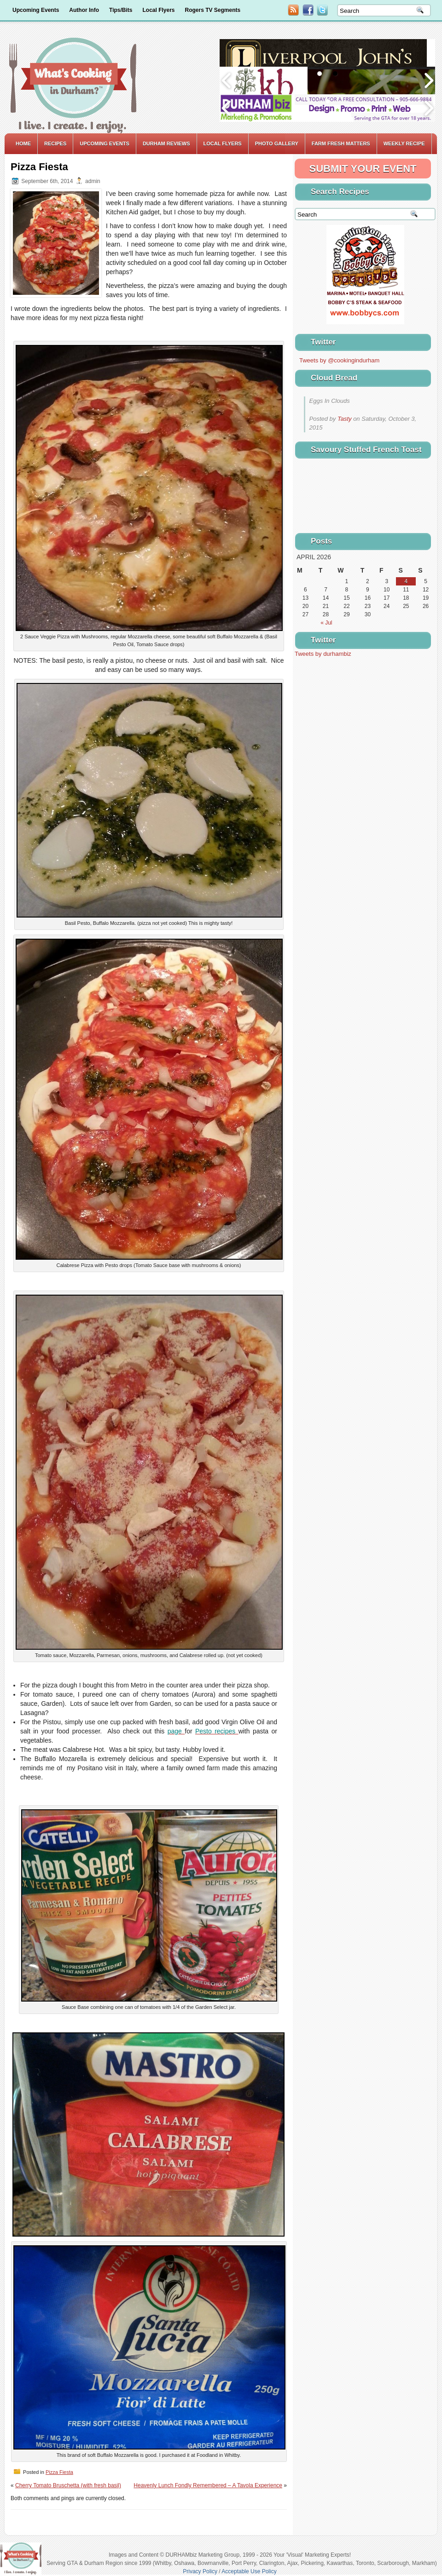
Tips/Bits (120, 10)
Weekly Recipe (404, 143)
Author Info (84, 10)
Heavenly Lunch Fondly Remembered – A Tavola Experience (208, 2485)
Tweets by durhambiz (323, 653)
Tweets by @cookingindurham (339, 360)
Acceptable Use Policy (248, 2571)
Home (23, 143)
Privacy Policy (200, 2571)
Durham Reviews (166, 143)
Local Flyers (158, 10)
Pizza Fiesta (59, 2472)
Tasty (344, 418)
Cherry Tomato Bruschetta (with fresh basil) (68, 2485)
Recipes (55, 143)
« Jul (326, 623)
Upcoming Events (35, 10)
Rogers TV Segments (213, 10)
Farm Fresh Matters (341, 143)
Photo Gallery (276, 143)
